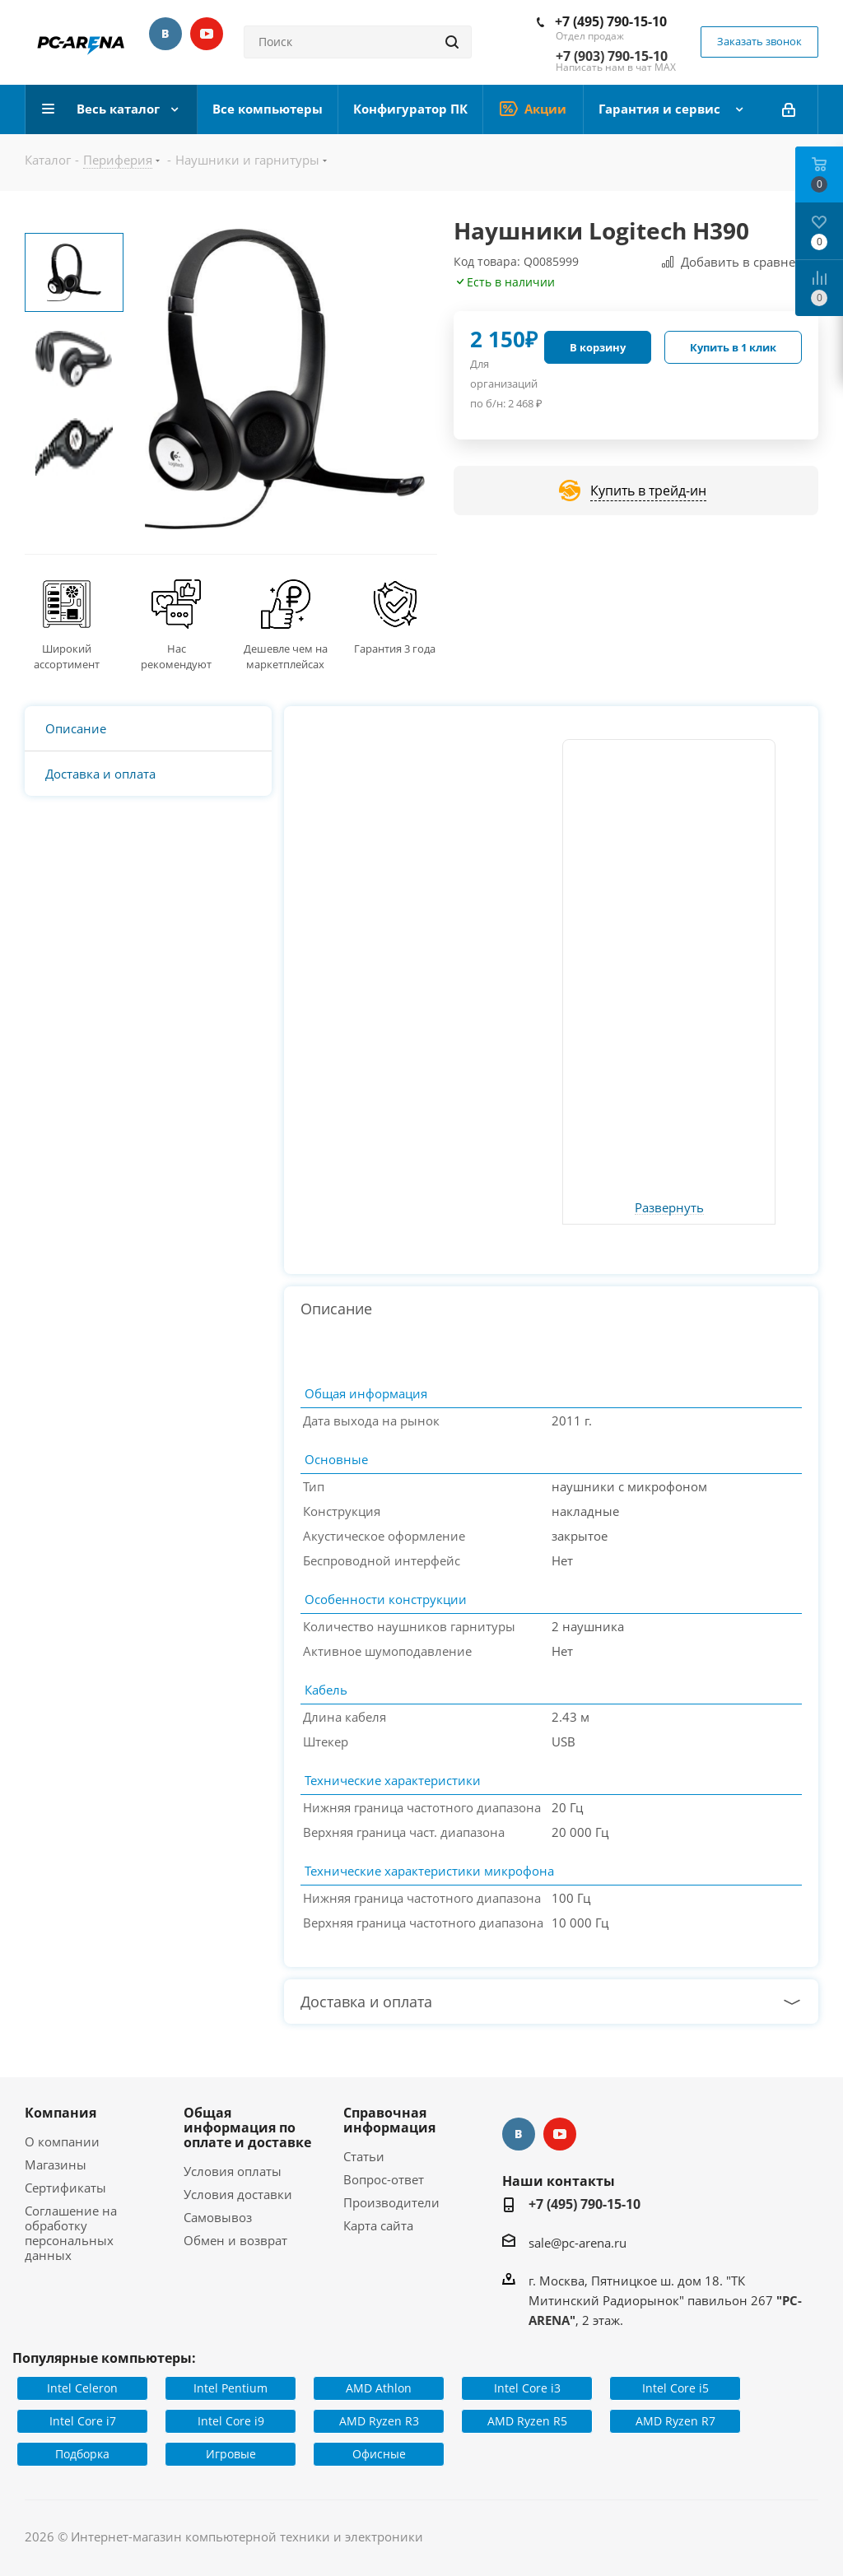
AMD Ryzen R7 (675, 2421)
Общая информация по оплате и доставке (247, 2127)
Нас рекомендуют (176, 656)
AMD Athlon (379, 2388)
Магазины (55, 2164)
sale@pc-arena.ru (577, 2242)
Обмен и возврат (235, 2240)
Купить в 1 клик (733, 347)
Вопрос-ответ (383, 2179)
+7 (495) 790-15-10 (611, 21)
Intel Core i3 (527, 2388)
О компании (62, 2141)
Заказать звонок (759, 41)
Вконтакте (165, 33)
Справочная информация (389, 2120)
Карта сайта (378, 2225)
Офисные (379, 2454)
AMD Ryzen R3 (379, 2421)
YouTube (206, 33)
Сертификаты (65, 2187)
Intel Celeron (82, 2388)
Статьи (363, 2156)
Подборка (82, 2454)
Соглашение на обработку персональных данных (71, 2232)
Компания (60, 2113)
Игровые (231, 2454)
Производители (391, 2202)
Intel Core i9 (231, 2421)
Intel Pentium (230, 2388)
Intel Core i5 (675, 2388)
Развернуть (669, 1208)
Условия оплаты (233, 2171)
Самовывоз (218, 2217)
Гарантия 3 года (394, 648)
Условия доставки (238, 2194)
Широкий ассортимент (67, 656)
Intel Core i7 (82, 2421)
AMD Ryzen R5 (527, 2421)
